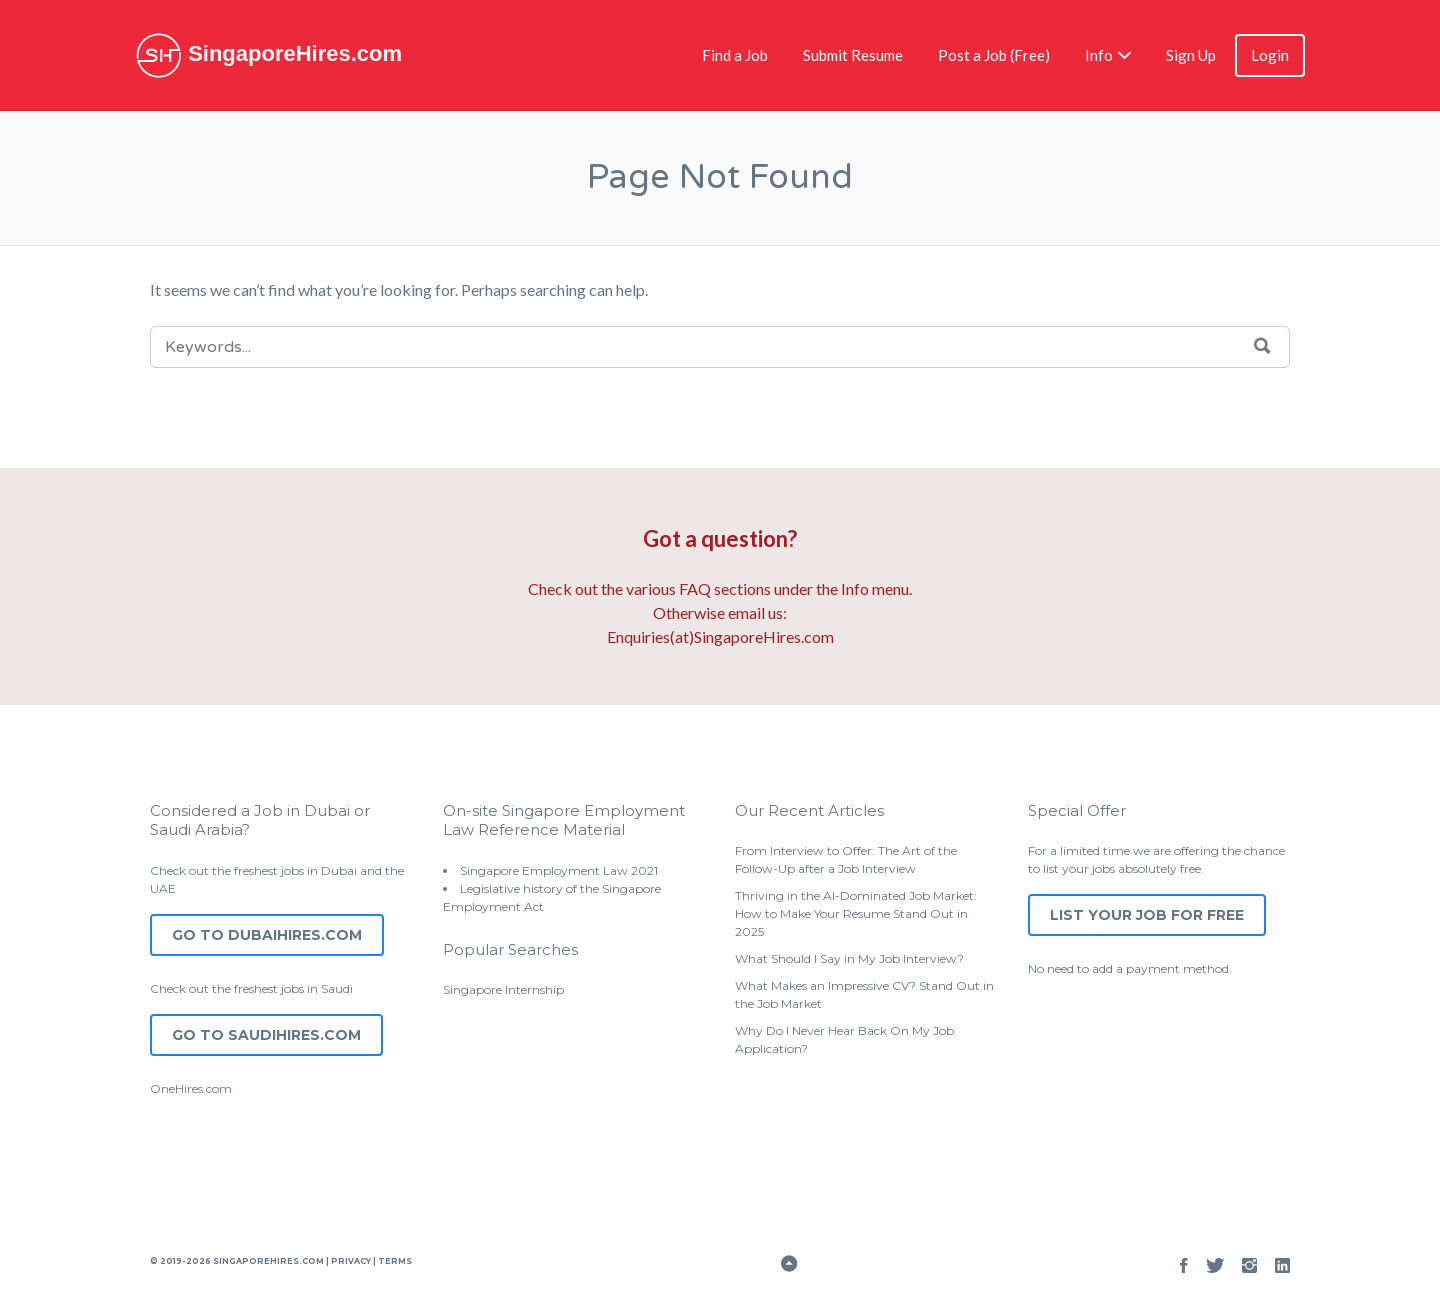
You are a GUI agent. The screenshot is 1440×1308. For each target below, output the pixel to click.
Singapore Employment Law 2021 (559, 870)
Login (1270, 55)
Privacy (351, 1261)
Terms (394, 1261)
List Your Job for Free (1147, 915)
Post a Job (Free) (994, 55)
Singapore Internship (503, 989)
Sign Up (1191, 55)
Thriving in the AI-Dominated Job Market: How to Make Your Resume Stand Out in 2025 (856, 913)
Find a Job (735, 55)
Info (1099, 55)
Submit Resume (853, 55)
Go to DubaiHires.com (267, 935)
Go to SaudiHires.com (266, 1035)
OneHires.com (191, 1088)
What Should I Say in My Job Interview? (849, 958)
